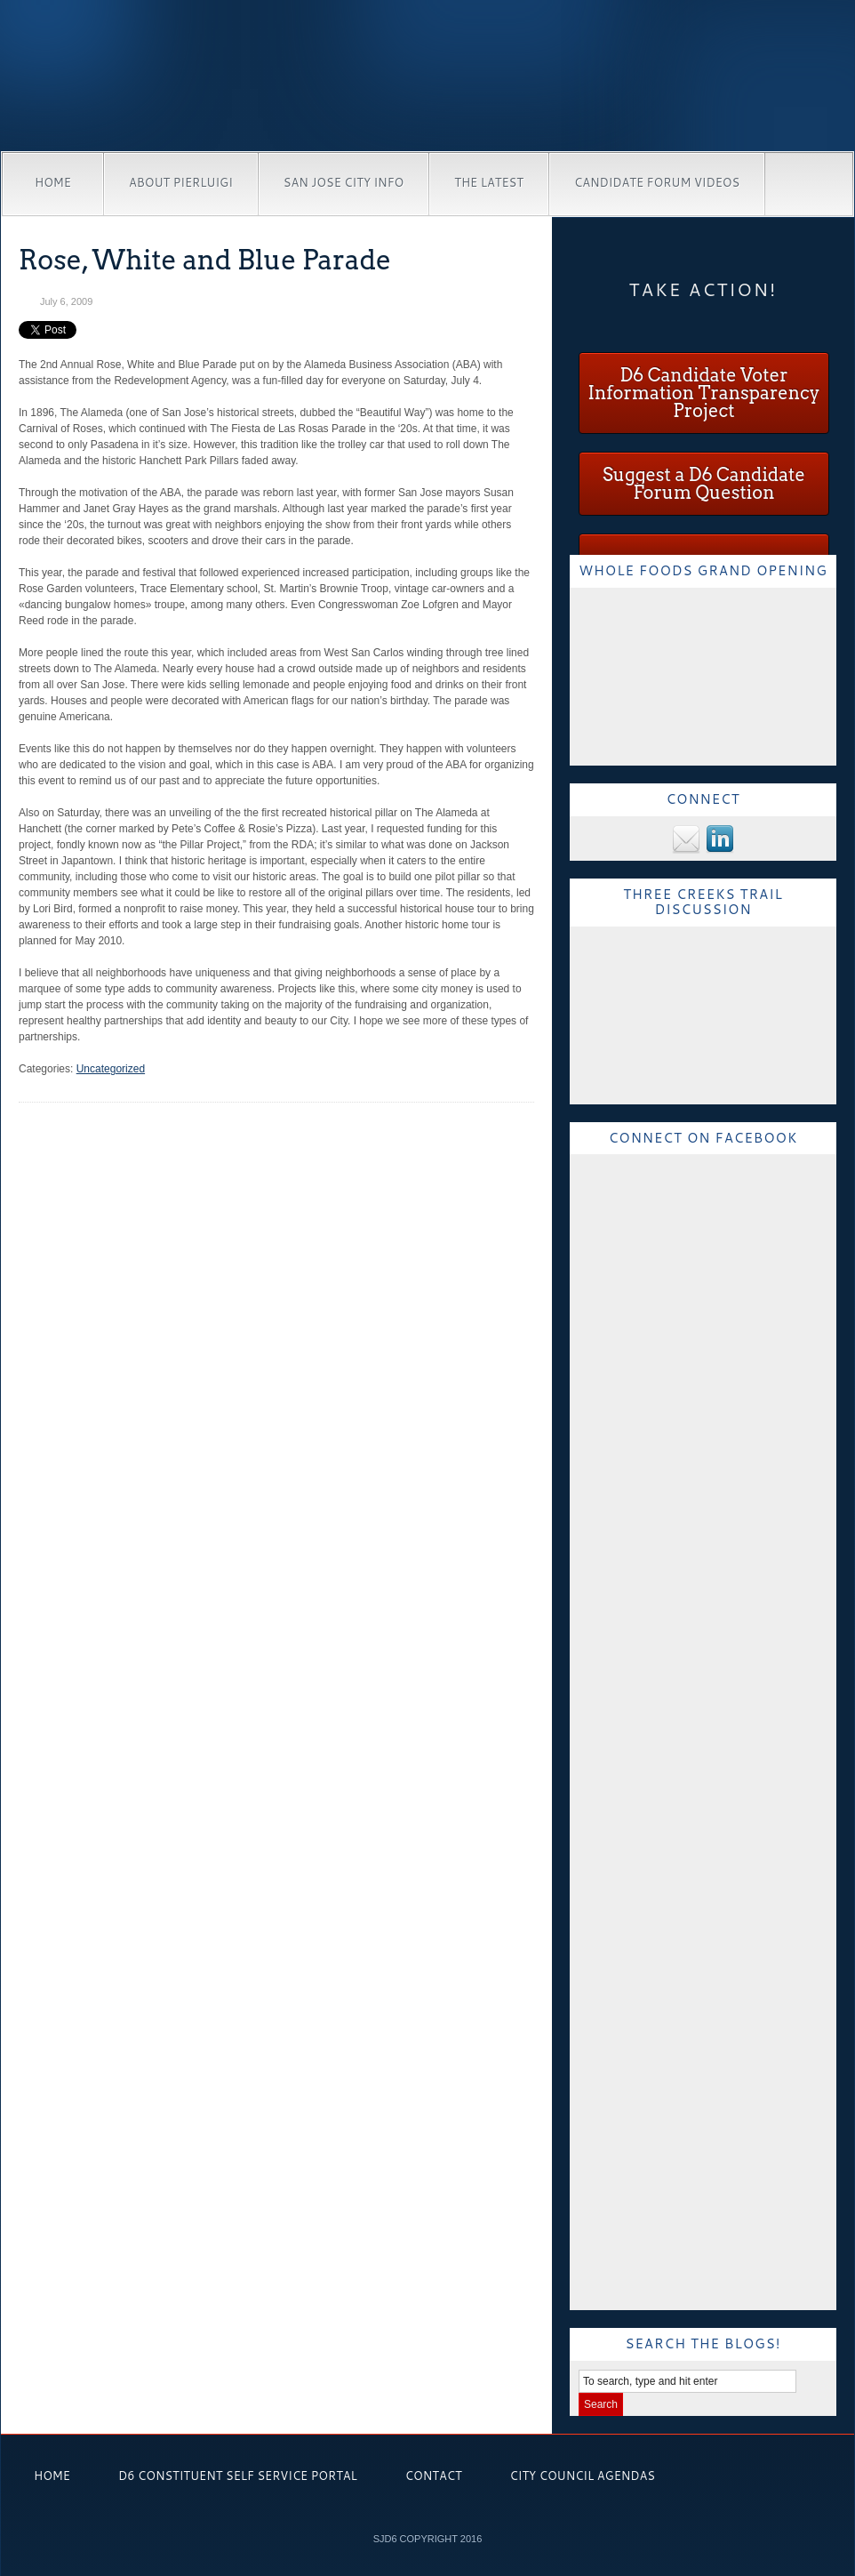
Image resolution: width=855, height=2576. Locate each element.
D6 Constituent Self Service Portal (237, 2476)
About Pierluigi (181, 182)
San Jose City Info (344, 182)
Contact (433, 2476)
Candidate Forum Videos (656, 182)
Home (53, 182)
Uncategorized (110, 1069)
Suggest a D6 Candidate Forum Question (704, 483)
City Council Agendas (582, 2476)
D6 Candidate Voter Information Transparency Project (703, 393)
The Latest (488, 182)
